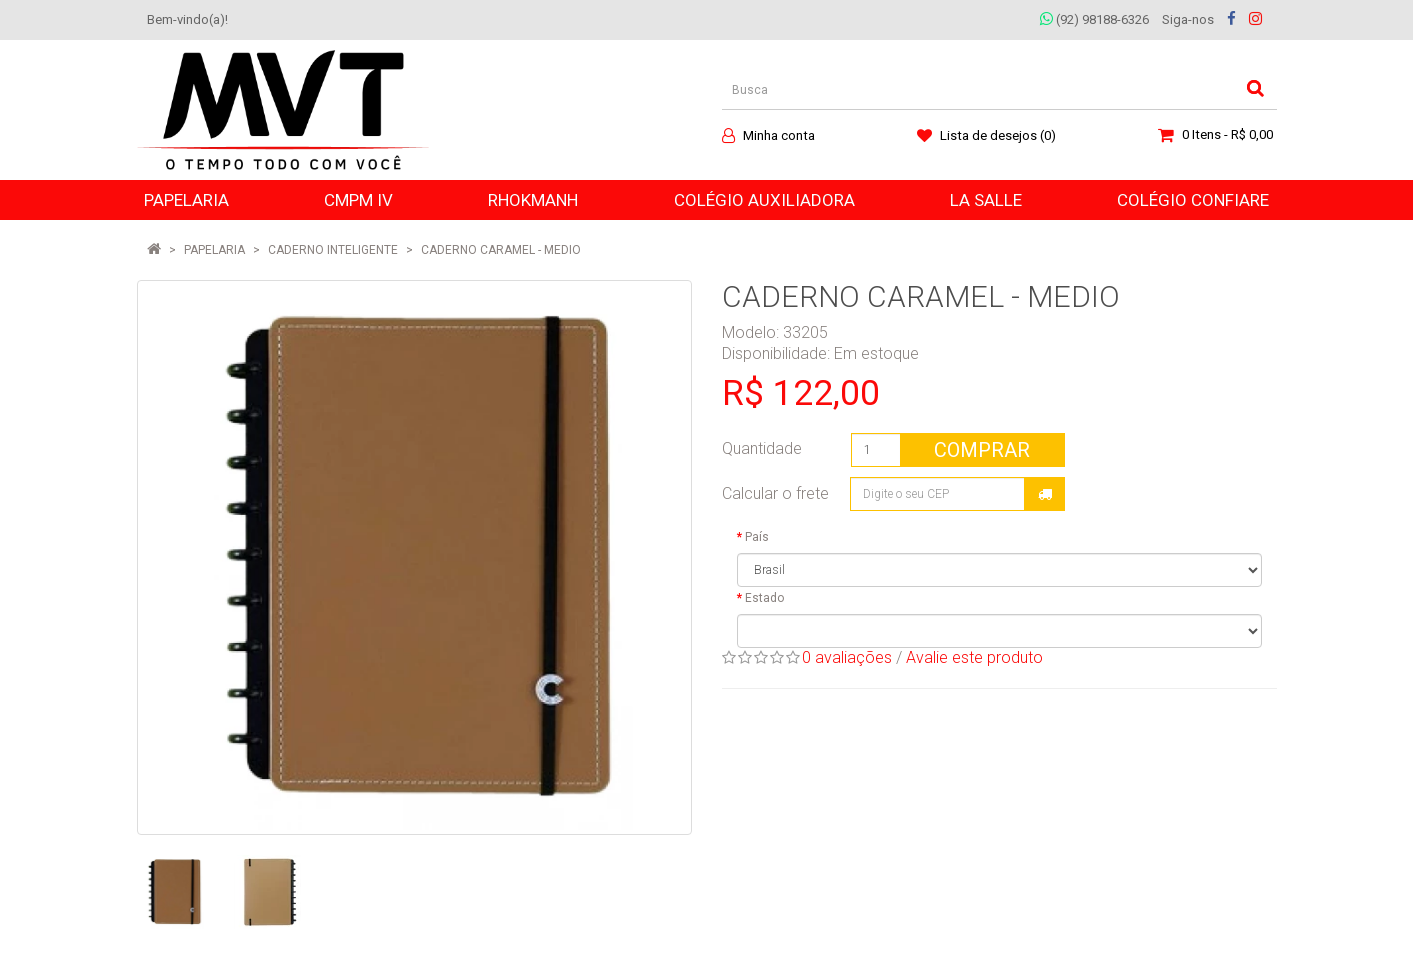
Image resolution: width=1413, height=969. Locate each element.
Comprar (982, 450)
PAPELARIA (214, 250)
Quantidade (762, 448)
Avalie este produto (974, 657)
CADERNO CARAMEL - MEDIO (501, 250)
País (757, 537)
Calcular (1045, 494)
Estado (764, 598)
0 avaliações (847, 657)
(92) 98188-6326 (1094, 19)
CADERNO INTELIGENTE (333, 250)
